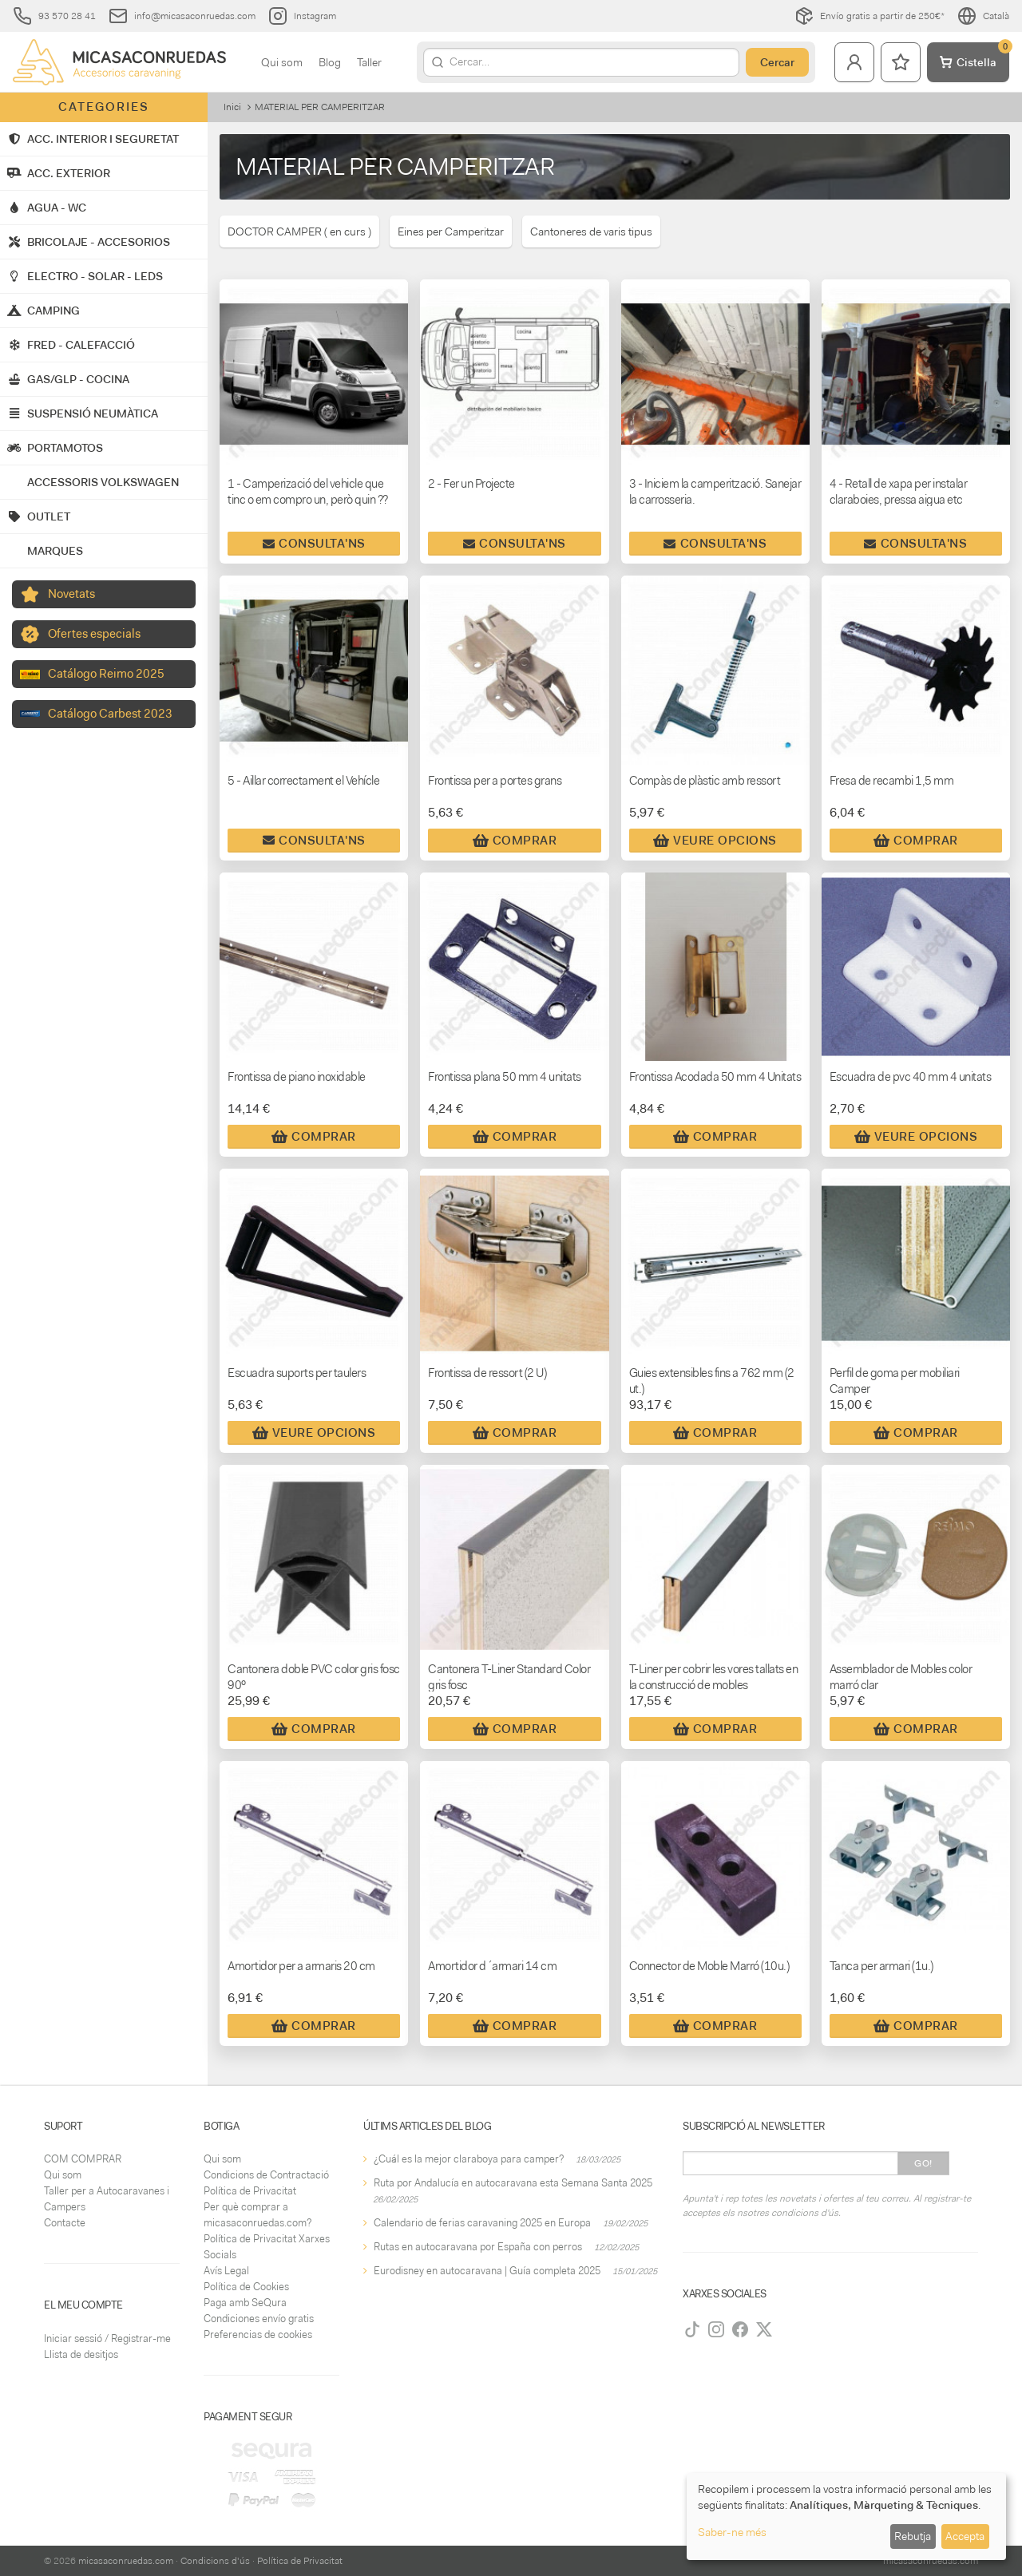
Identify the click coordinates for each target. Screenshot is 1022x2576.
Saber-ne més (732, 2532)
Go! (923, 2163)
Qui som (282, 62)
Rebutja (912, 2536)
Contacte (64, 2223)
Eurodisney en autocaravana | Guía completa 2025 (487, 2270)
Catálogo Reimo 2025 (106, 674)
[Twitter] (764, 2329)
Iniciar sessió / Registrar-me (107, 2338)
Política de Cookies (246, 2286)
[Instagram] (716, 2329)
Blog (330, 62)
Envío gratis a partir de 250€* (869, 16)
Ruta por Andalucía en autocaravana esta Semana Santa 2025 (513, 2183)
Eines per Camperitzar (451, 231)
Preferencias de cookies (258, 2334)
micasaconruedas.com (125, 2560)
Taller (369, 62)
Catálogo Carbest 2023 (110, 714)
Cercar (777, 62)
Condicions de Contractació (266, 2175)
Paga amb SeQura (245, 2302)
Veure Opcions (715, 841)
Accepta (964, 2536)
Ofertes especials (94, 634)
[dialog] (846, 2516)
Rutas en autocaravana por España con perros (478, 2247)
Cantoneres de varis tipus (591, 231)
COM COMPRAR (82, 2159)
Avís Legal (226, 2270)
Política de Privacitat (250, 2191)
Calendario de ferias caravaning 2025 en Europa (482, 2223)
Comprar (515, 841)
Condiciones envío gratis (259, 2318)
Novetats (71, 594)
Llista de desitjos (81, 2354)
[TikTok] (692, 2329)
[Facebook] (740, 2329)
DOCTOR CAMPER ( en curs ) (299, 231)
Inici (232, 107)
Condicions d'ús (215, 2560)
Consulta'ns (314, 544)
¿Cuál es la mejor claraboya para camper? (469, 2159)
